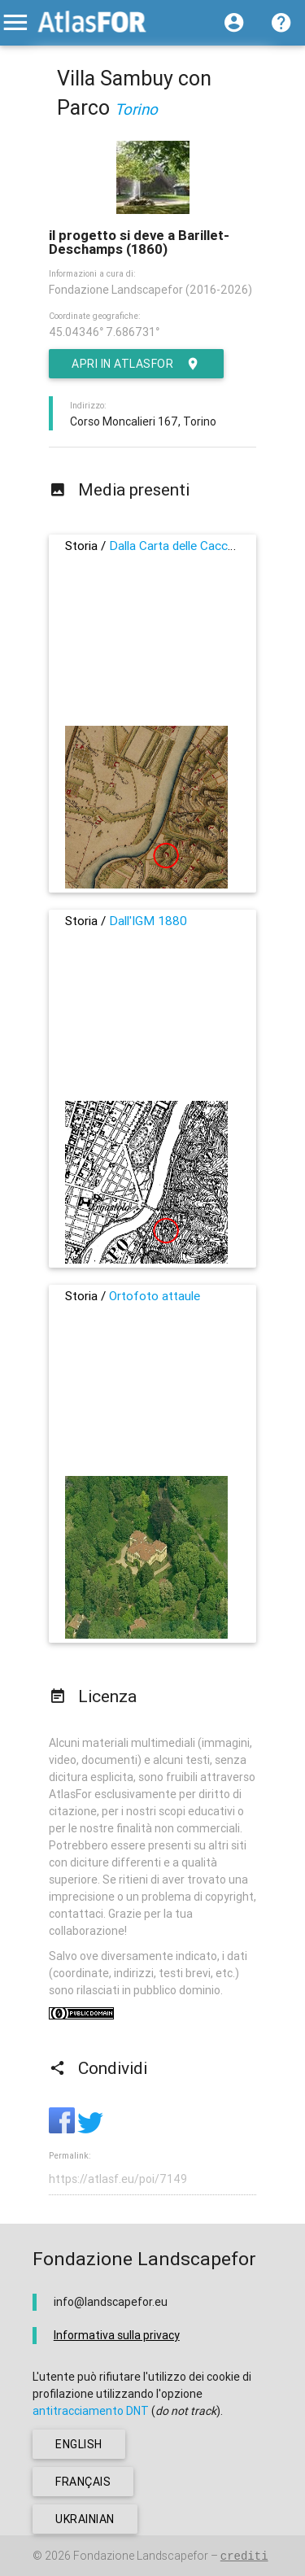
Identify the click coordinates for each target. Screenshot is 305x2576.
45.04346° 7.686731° (104, 332)
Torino (136, 109)
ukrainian (85, 2519)
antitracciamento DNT (91, 2411)
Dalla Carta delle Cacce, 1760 (189, 545)
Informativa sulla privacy (117, 2335)
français (83, 2481)
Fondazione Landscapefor (140, 2555)
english (78, 2444)
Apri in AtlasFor (136, 363)
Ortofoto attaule (154, 1295)
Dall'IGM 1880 (148, 920)
